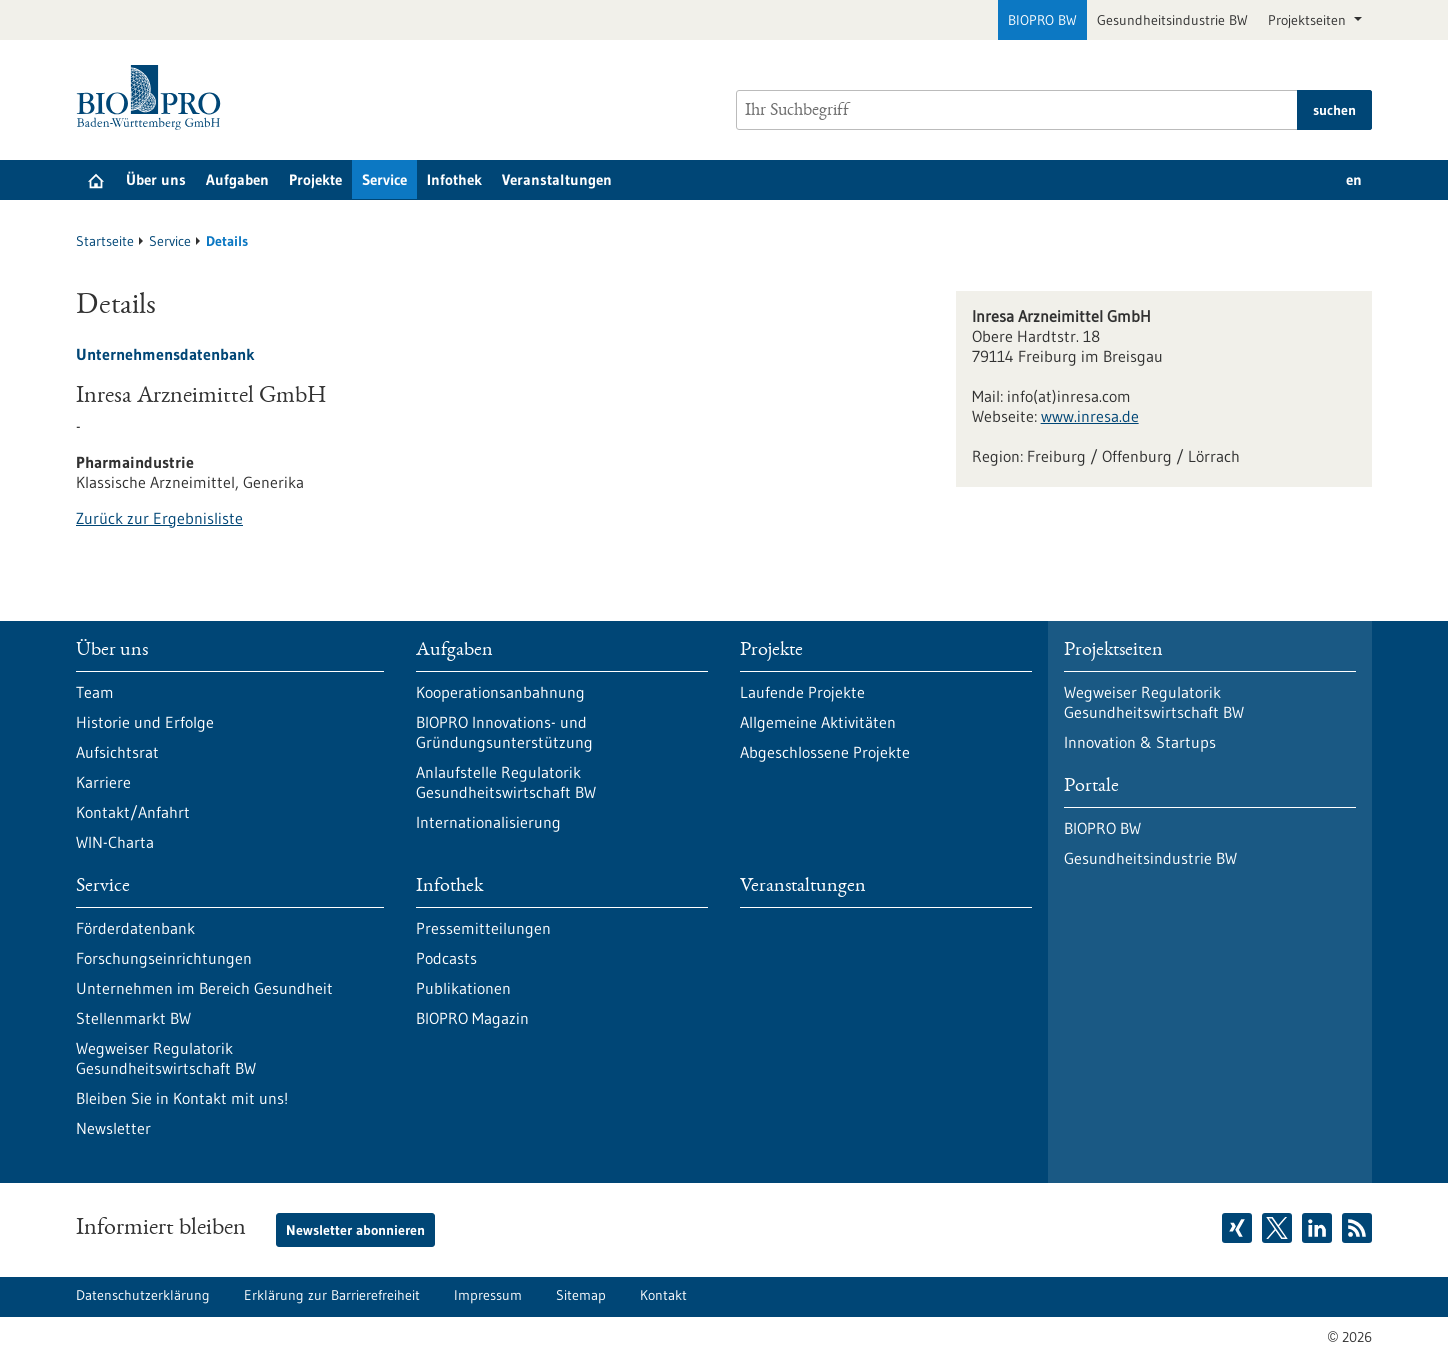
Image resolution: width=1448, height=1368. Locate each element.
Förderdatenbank (135, 928)
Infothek (454, 179)
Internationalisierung (488, 822)
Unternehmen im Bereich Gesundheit (204, 988)
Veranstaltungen (557, 179)
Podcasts (446, 958)
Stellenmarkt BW (133, 1018)
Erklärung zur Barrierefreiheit (332, 1295)
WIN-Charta (115, 842)
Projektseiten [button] (1309, 20)
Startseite (105, 241)
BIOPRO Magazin (472, 1018)
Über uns (156, 179)
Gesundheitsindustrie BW (1172, 20)
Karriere (103, 782)
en (1354, 179)
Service (384, 179)
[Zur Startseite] (153, 97)
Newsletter (113, 1128)
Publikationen (463, 988)
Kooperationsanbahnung (500, 692)
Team (95, 692)
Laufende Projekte (802, 692)
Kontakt (663, 1295)
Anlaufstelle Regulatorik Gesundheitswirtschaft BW (506, 782)
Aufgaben (237, 179)
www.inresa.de (1090, 416)
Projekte (315, 179)
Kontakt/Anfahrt (133, 812)
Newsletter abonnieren (355, 1230)
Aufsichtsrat (117, 752)
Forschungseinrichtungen (164, 958)
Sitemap (581, 1295)
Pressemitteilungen (483, 928)
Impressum (488, 1295)
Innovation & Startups (1140, 742)
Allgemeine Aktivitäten (818, 722)
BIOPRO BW (1042, 20)
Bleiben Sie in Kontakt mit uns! (182, 1098)
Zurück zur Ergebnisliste (159, 518)
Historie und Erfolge (145, 722)
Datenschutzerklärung (143, 1295)
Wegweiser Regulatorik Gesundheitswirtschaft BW (166, 1058)
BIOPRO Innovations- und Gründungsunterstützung (504, 732)
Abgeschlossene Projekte (825, 752)
